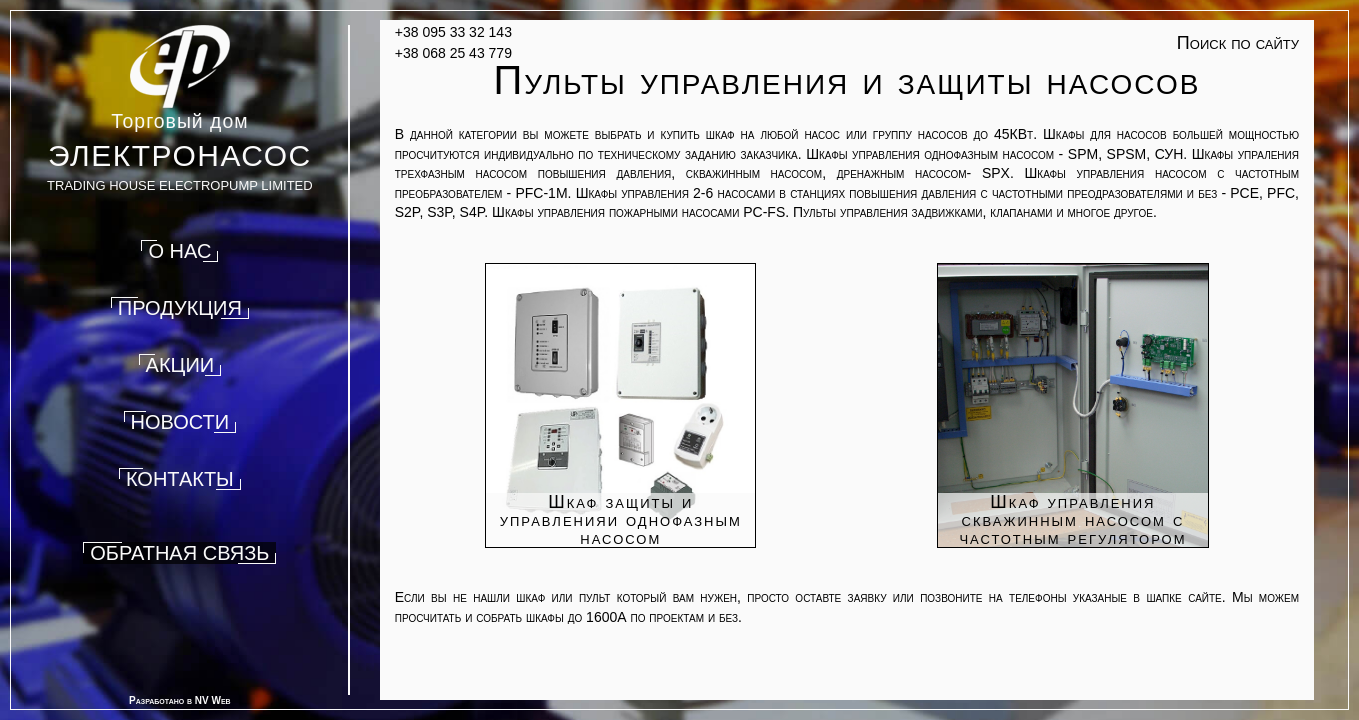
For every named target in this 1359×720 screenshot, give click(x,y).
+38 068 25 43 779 (453, 52)
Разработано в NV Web (180, 700)
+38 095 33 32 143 (453, 32)
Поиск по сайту (1238, 43)
